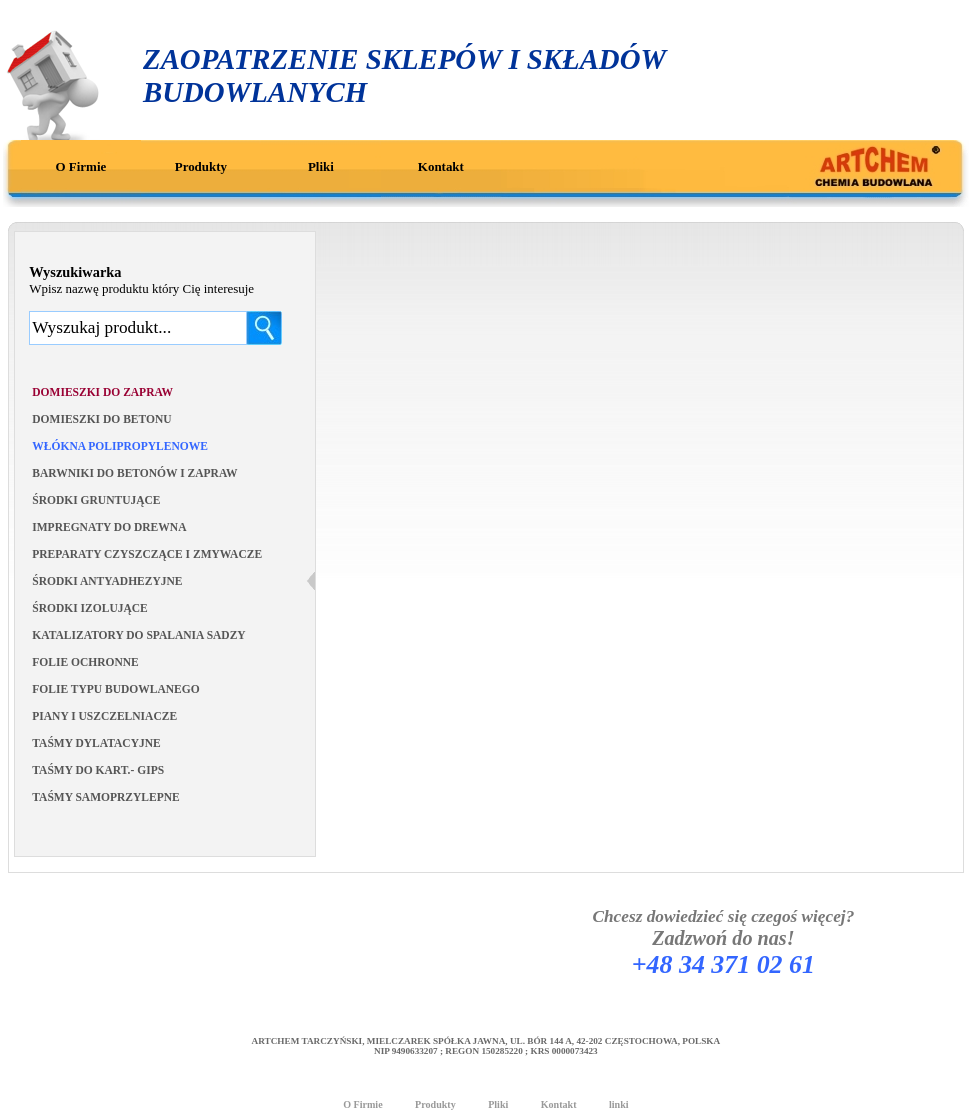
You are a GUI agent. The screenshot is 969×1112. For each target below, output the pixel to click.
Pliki (321, 166)
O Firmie (81, 166)
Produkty (201, 166)
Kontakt (441, 166)
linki (619, 1104)
